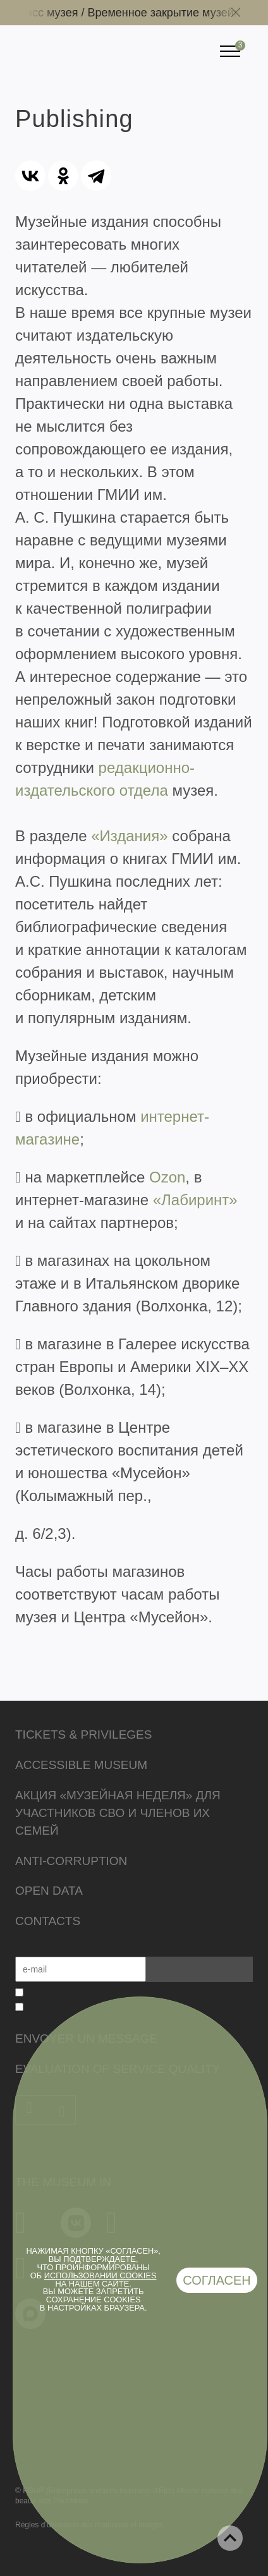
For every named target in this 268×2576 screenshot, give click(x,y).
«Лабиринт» (195, 1199)
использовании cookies (100, 2275)
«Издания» (129, 835)
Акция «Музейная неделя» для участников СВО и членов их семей (118, 1813)
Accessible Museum (81, 1764)
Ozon (167, 1177)
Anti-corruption (71, 1861)
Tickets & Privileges (83, 1734)
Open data (49, 1890)
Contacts (47, 1921)
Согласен (217, 2280)
